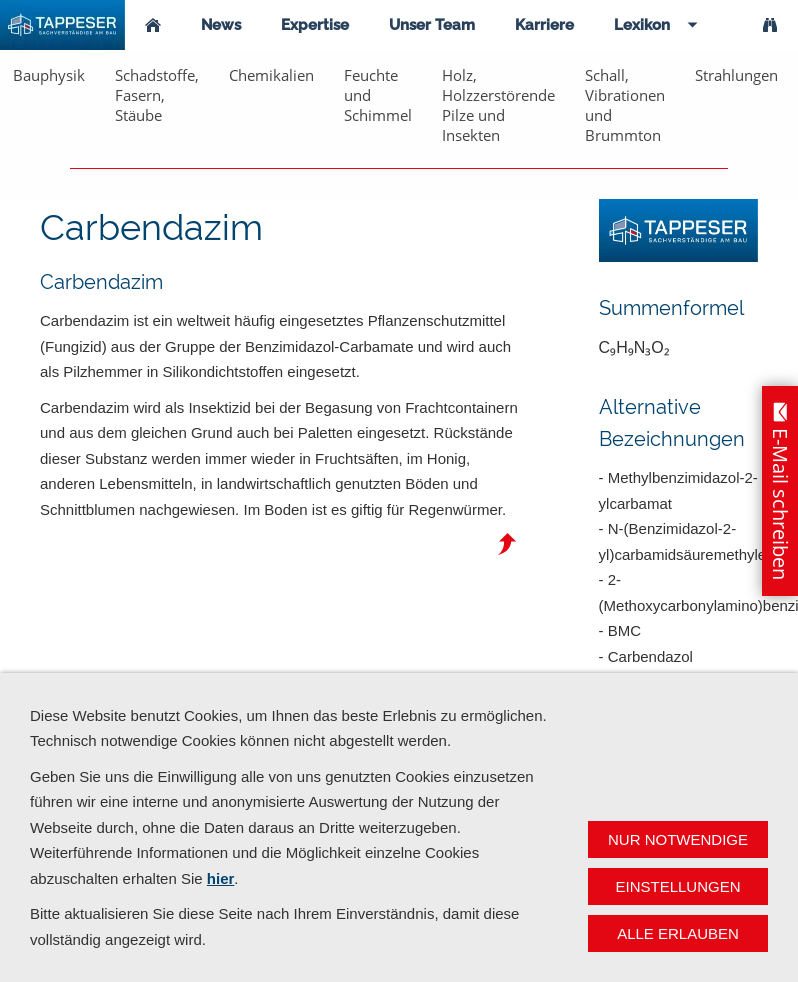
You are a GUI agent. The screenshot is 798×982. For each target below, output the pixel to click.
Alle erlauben (678, 933)
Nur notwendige (678, 839)
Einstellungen (677, 886)
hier (221, 878)
